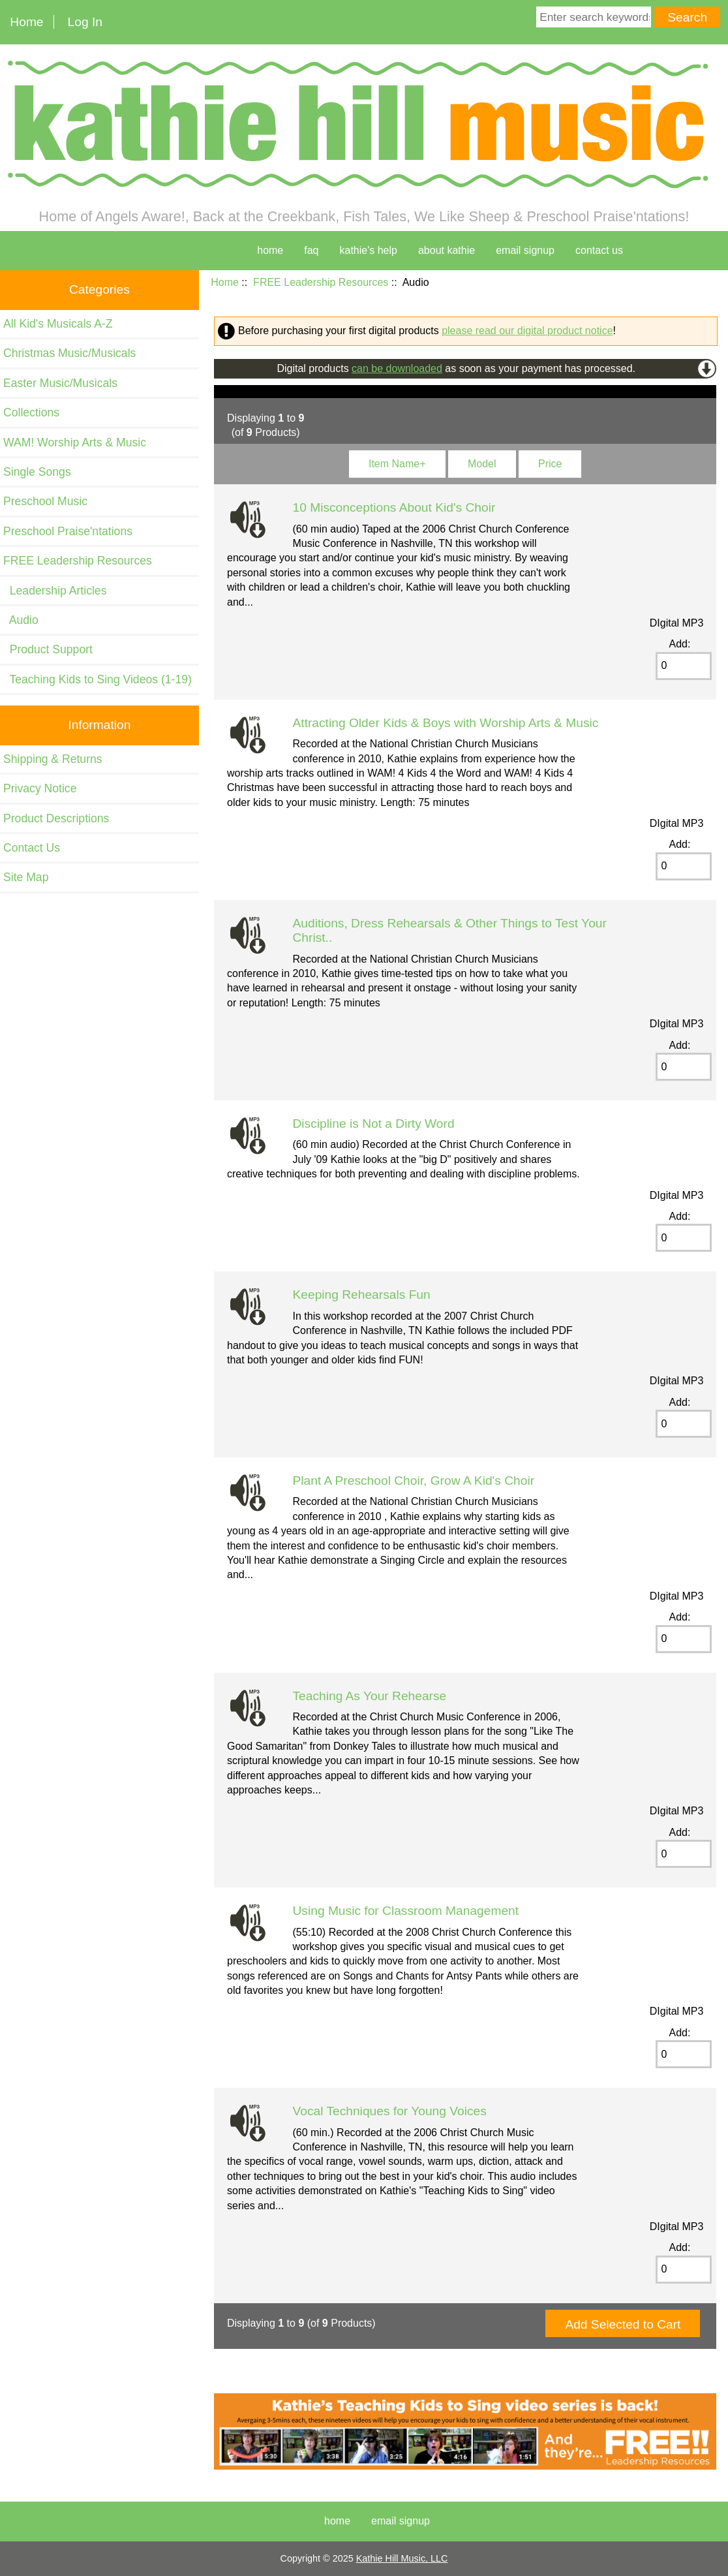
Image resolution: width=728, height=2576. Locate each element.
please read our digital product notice (527, 330)
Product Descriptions (56, 818)
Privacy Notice (39, 788)
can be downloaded (397, 368)
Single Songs (37, 471)
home (270, 250)
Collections (31, 412)
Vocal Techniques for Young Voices (390, 2111)
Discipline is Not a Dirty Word (374, 1123)
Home (26, 22)
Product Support (48, 649)
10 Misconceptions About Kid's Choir (394, 507)
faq (311, 250)
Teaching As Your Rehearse (370, 1696)
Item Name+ (397, 463)
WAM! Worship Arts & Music (74, 442)
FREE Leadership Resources (320, 282)
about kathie (446, 250)
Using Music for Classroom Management (406, 1910)
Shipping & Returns (52, 759)
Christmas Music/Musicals (69, 353)
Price (550, 463)
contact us (599, 250)
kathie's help (368, 250)
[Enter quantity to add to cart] (684, 666)
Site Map (25, 877)
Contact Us (31, 847)
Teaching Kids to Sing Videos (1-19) (97, 679)
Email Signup (525, 250)
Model (482, 463)
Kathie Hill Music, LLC (402, 2558)
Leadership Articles (54, 590)
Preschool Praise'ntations (67, 531)
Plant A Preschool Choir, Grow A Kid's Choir (414, 1480)
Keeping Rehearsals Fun (362, 1294)
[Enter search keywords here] (593, 17)
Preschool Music (45, 501)
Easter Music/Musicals (60, 383)
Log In (85, 22)
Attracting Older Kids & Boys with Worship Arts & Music (446, 723)
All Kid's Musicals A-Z (58, 323)
